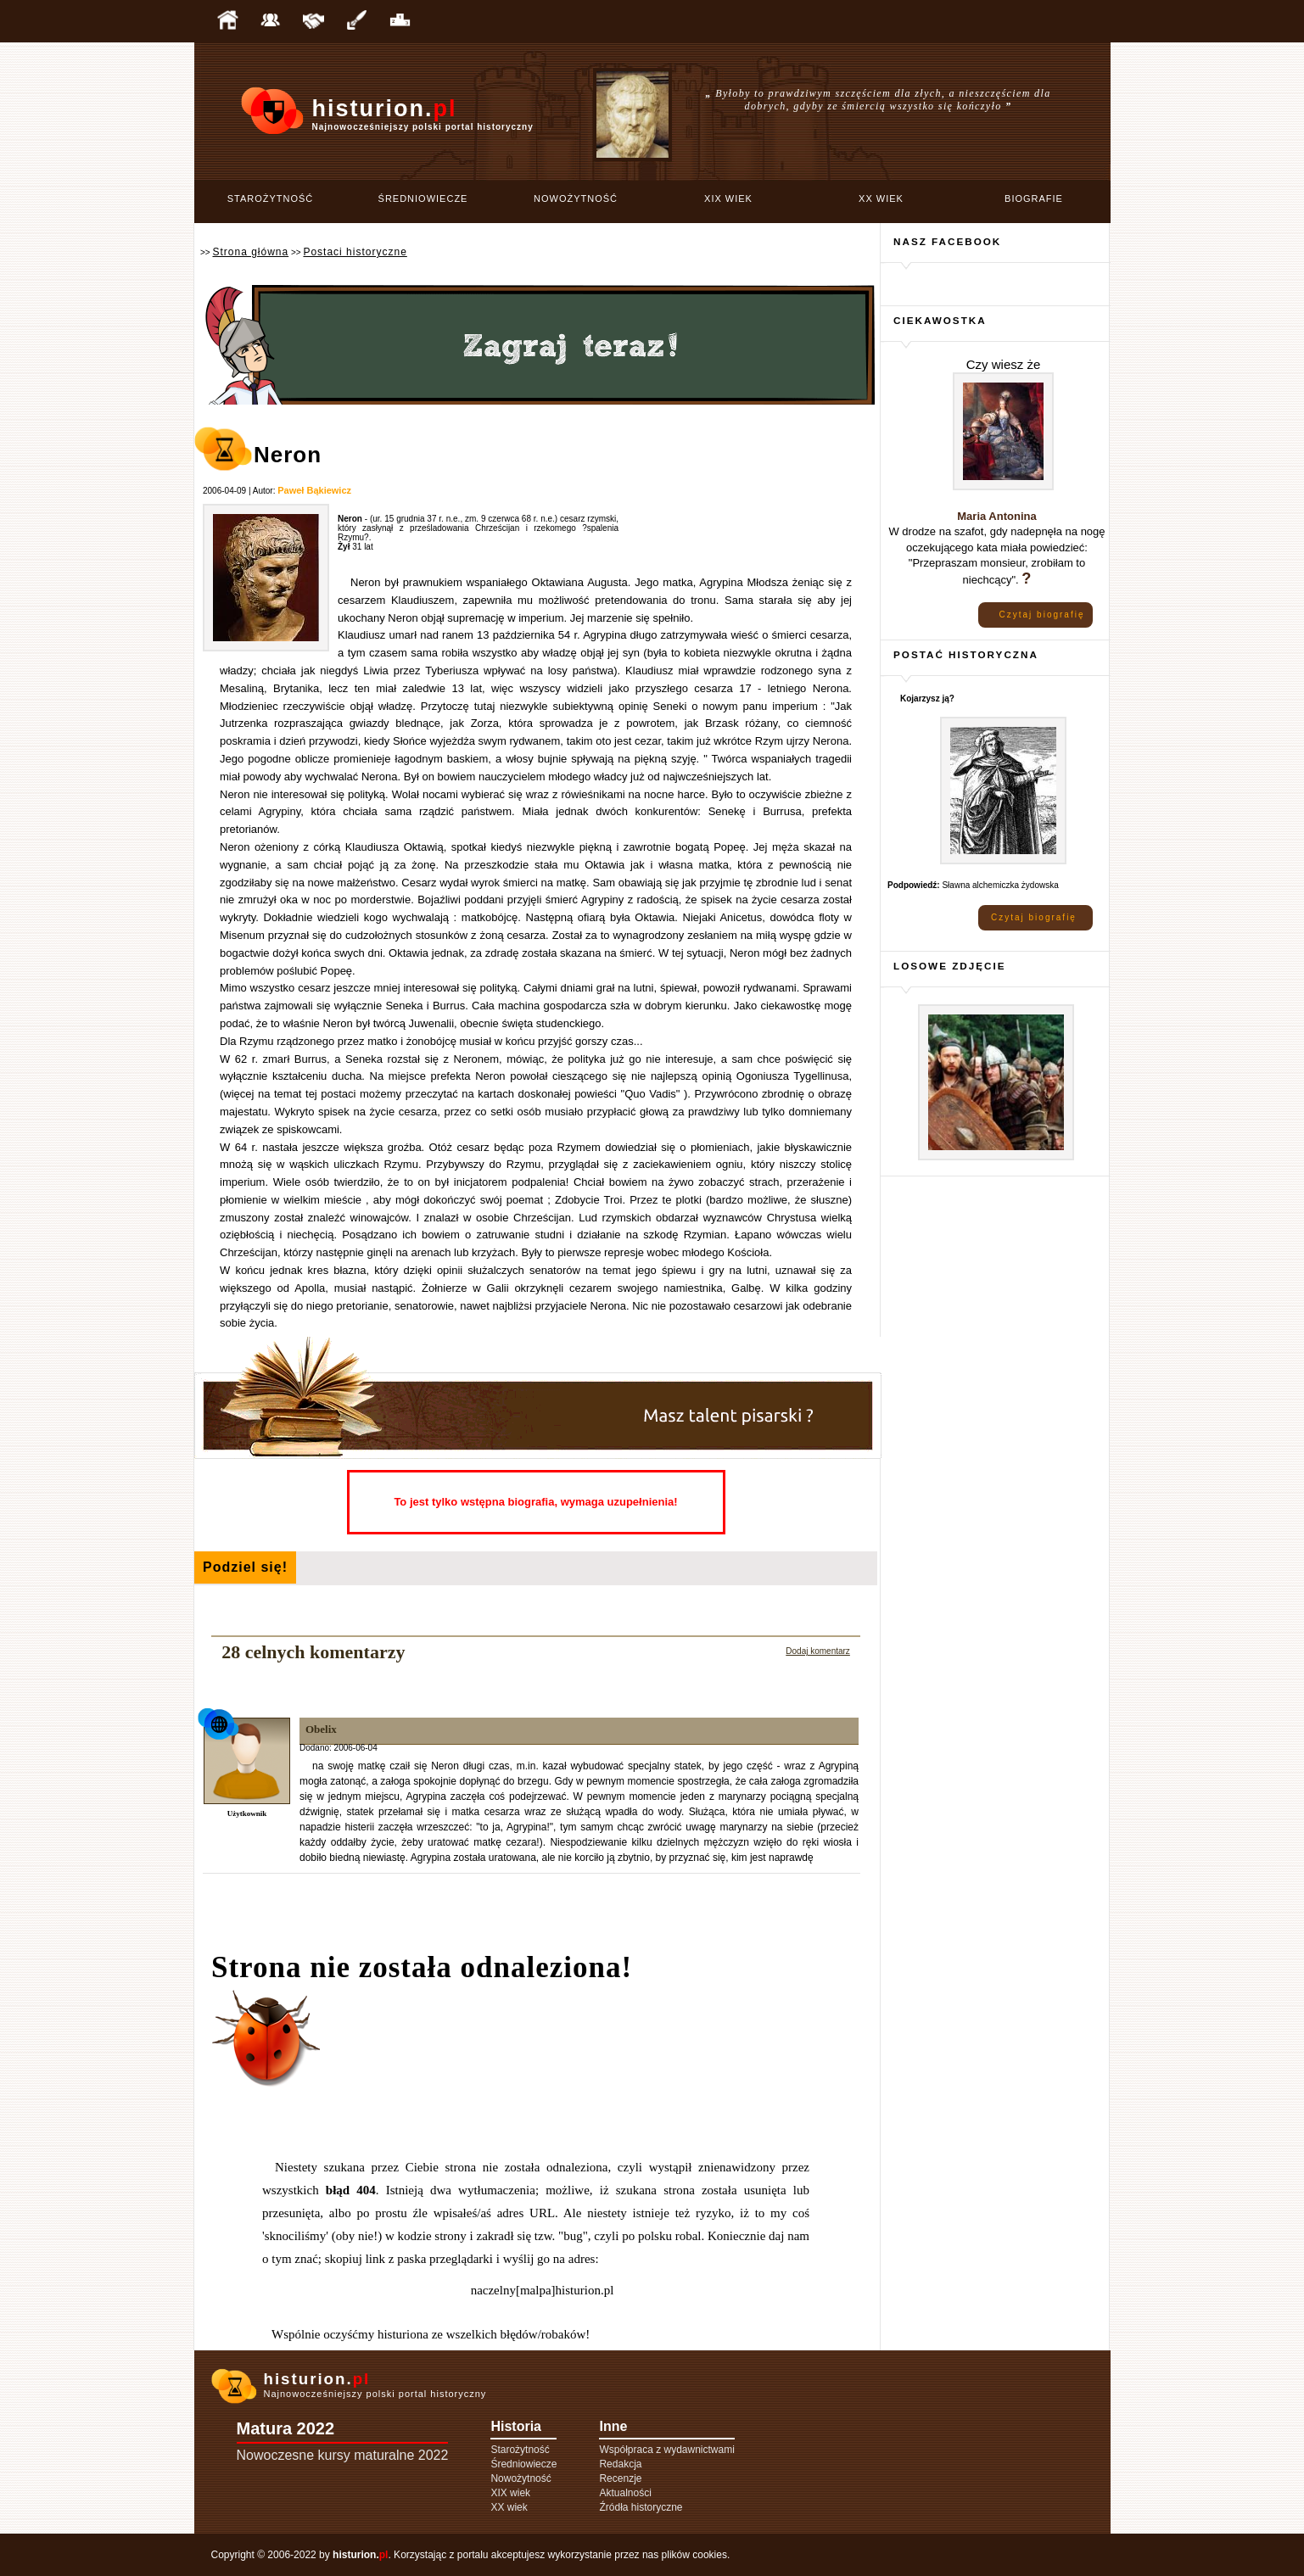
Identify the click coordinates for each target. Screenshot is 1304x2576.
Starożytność (270, 198)
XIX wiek (728, 198)
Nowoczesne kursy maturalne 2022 (343, 2455)
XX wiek (881, 198)
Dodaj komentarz (818, 1651)
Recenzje (620, 2478)
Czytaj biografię (1042, 614)
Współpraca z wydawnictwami (666, 2450)
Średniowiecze (423, 198)
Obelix (321, 1729)
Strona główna (250, 252)
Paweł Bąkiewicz (314, 490)
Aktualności (625, 2493)
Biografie (1034, 198)
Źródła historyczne (640, 2507)
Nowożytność (576, 198)
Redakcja (620, 2464)
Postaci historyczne (354, 252)
